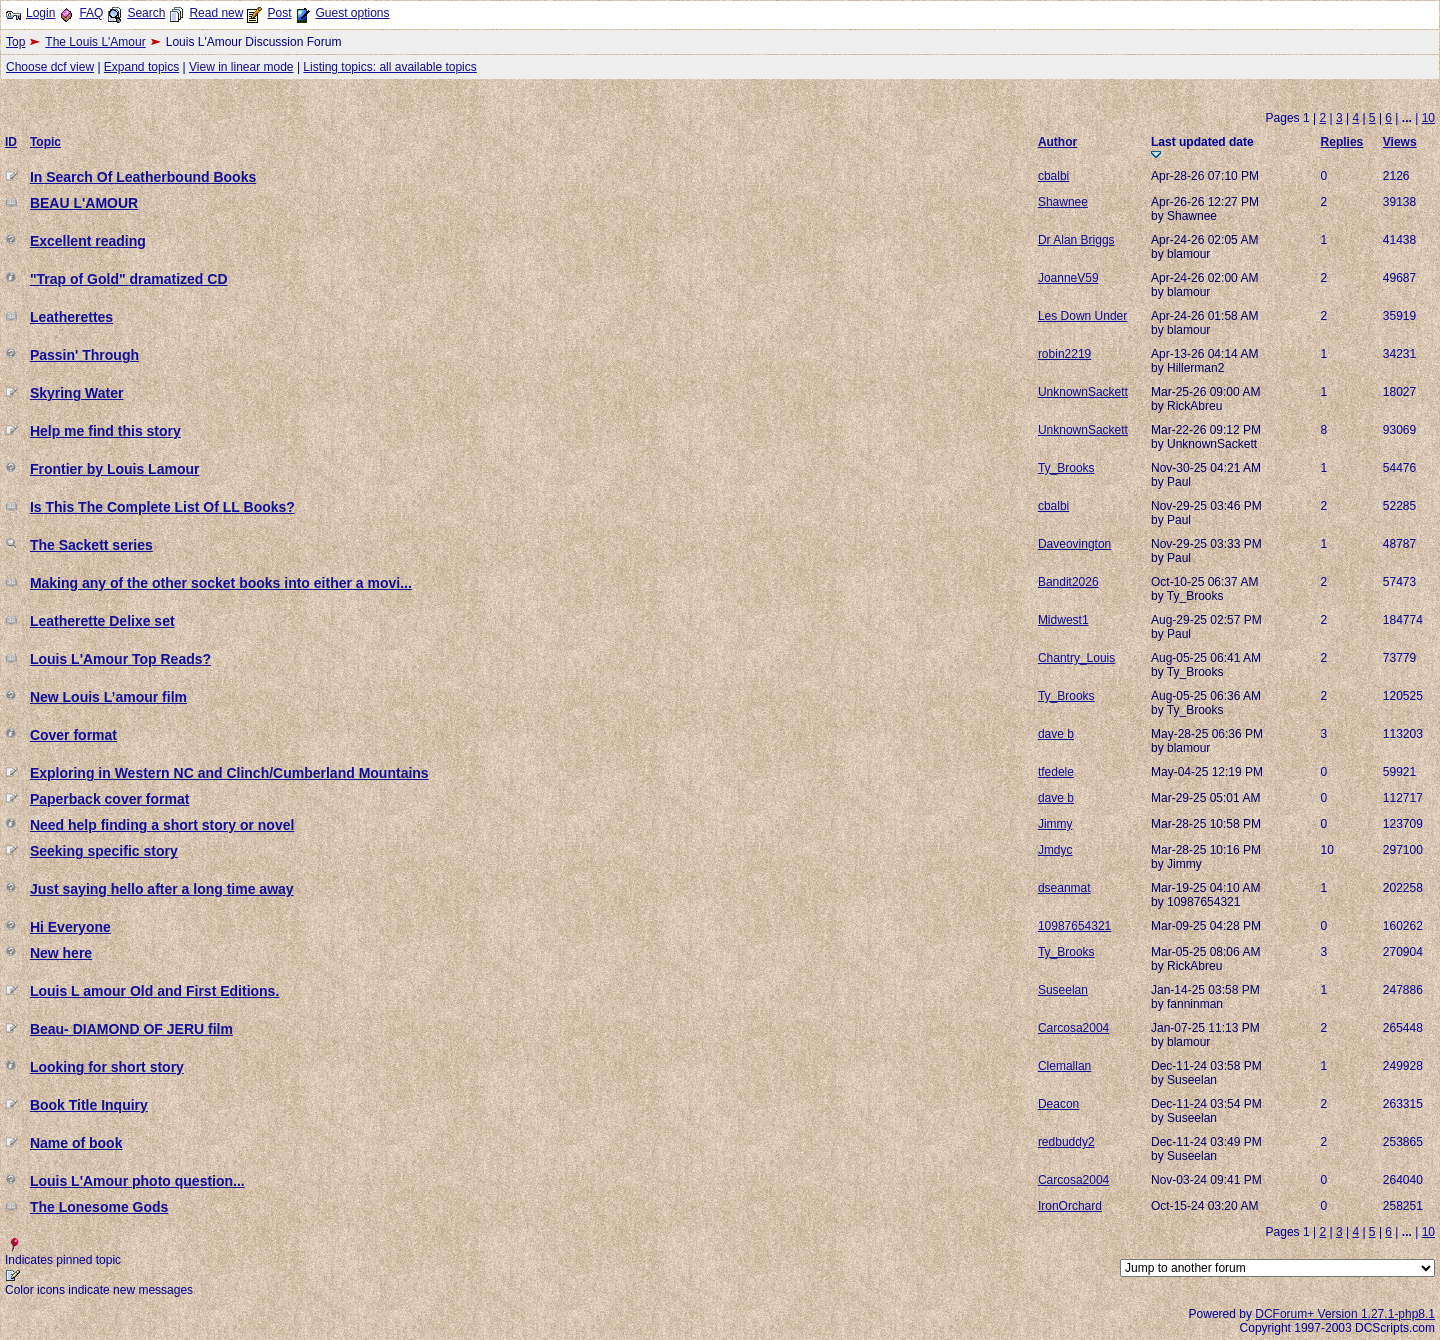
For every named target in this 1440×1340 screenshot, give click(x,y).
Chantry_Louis (1076, 658)
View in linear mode (241, 67)
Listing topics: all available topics (389, 67)
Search (146, 13)
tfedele (1056, 772)
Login (40, 13)
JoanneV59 (1068, 278)
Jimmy (1055, 824)
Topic (45, 142)
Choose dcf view (50, 67)
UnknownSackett (1083, 392)
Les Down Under (1082, 316)
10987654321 (1074, 926)
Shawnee (1063, 202)
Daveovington (1074, 544)
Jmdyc (1055, 850)
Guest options (352, 13)
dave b (1056, 734)
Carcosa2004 (1073, 1028)
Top (15, 42)
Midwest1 (1063, 620)
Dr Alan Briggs (1076, 240)
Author (1057, 142)
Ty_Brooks (1066, 468)
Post (279, 13)
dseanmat (1064, 888)
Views (1400, 142)
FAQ (91, 13)
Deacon (1058, 1104)
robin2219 (1064, 354)
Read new (216, 13)
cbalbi (1053, 176)
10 (1428, 118)
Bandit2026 (1068, 582)
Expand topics (141, 67)
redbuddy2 (1066, 1142)
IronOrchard (1070, 1206)
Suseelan (1063, 990)
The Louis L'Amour (95, 42)
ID (11, 142)
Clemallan (1064, 1066)
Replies (1342, 142)
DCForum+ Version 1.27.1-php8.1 (1345, 1314)
